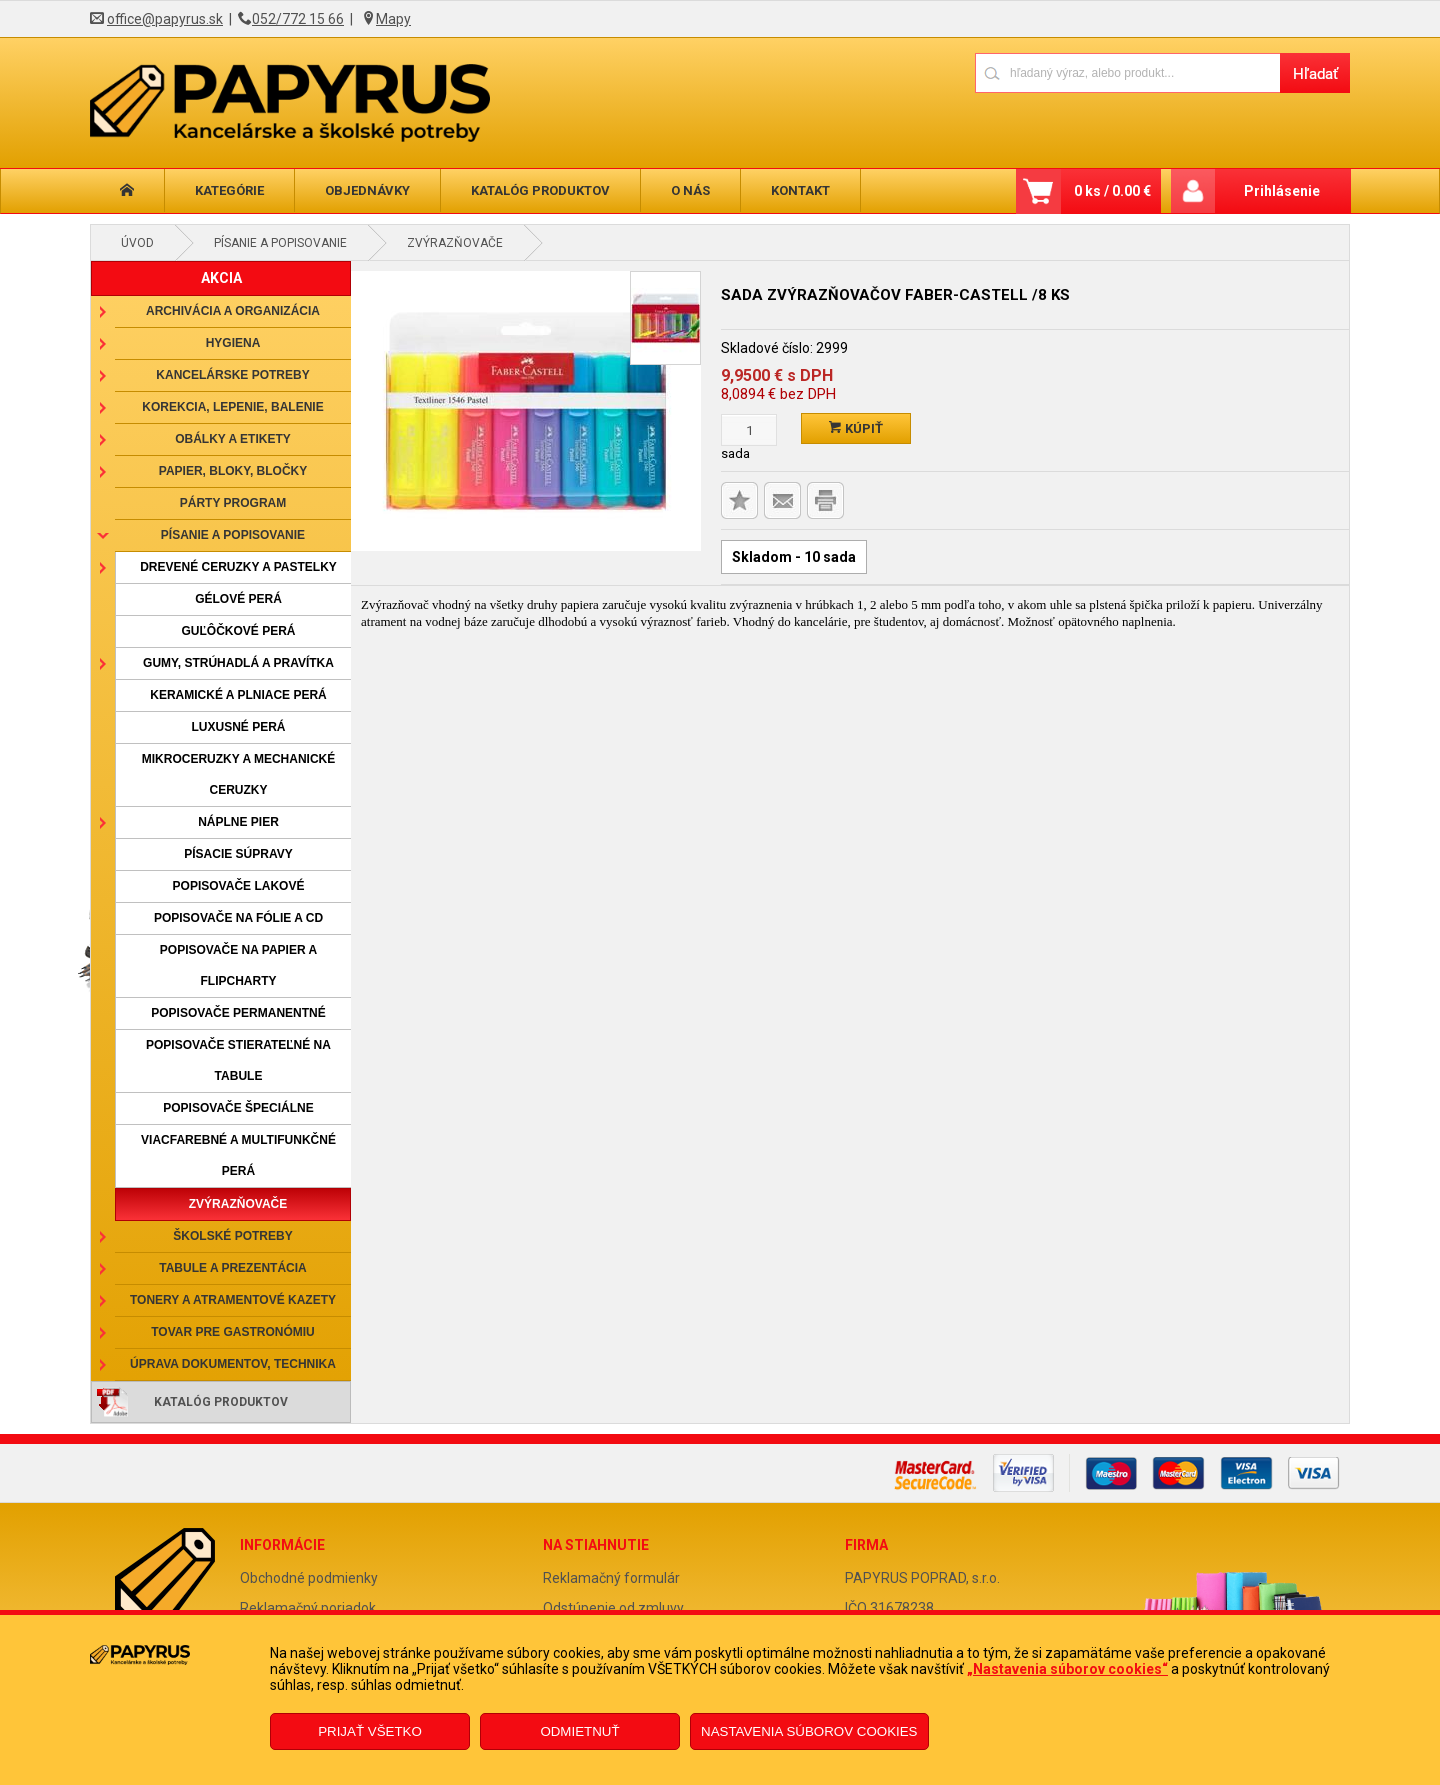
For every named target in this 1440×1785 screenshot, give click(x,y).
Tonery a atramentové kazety (233, 1300)
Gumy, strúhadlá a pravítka (238, 663)
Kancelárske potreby (232, 375)
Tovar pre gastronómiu (233, 1332)
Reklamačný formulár (611, 1578)
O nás (690, 190)
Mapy (393, 19)
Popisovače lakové (239, 886)
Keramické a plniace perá (238, 695)
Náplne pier (238, 822)
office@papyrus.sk (165, 19)
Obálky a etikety (233, 439)
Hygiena (233, 343)
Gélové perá (238, 599)
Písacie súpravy (238, 854)
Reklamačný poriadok (308, 1608)
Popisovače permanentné (238, 1013)
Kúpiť (856, 428)
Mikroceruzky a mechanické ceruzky (239, 774)
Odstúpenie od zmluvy (613, 1608)
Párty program (233, 503)
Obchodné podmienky (309, 1578)
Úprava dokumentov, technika (233, 1364)
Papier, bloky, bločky (233, 471)
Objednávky (367, 190)
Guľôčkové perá (238, 631)
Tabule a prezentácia (233, 1268)
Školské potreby (232, 1236)
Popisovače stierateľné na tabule (238, 1060)
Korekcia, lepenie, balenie (232, 407)
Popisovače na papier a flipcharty (238, 965)
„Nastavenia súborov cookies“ (1067, 1669)
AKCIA (221, 278)
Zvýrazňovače (455, 243)
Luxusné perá (238, 727)
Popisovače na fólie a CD (238, 918)
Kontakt (800, 190)
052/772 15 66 (298, 19)
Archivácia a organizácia (233, 311)
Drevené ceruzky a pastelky (238, 567)
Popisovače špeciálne (238, 1108)
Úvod (137, 243)
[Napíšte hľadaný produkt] (1127, 72)
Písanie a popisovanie (280, 243)
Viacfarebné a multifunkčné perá (238, 1155)
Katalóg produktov (540, 190)
